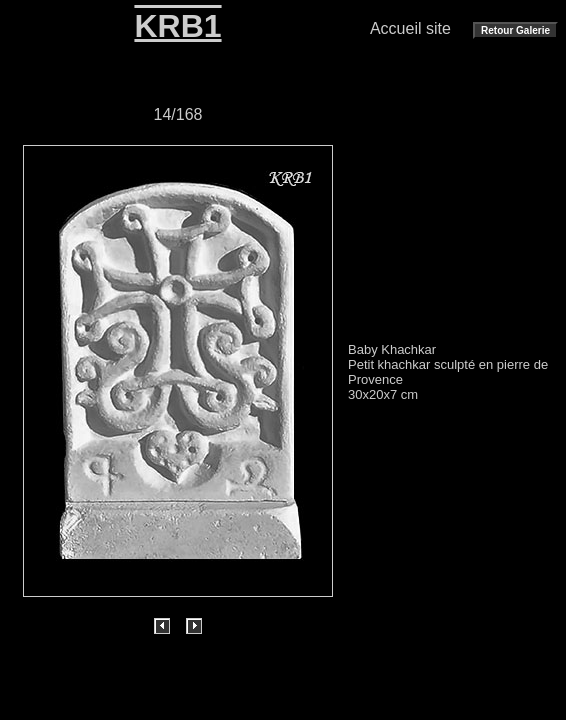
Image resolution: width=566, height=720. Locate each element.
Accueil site (410, 28)
